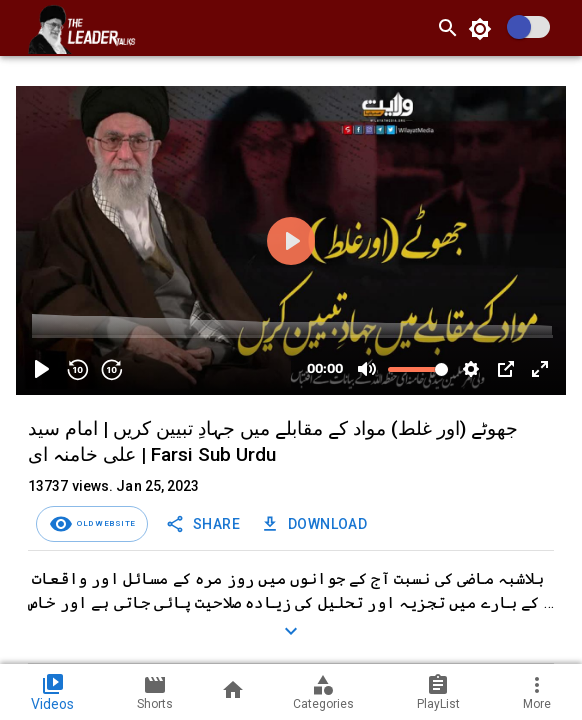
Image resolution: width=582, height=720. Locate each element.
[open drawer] (16, 28)
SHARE (204, 524)
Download (315, 524)
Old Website (104, 523)
